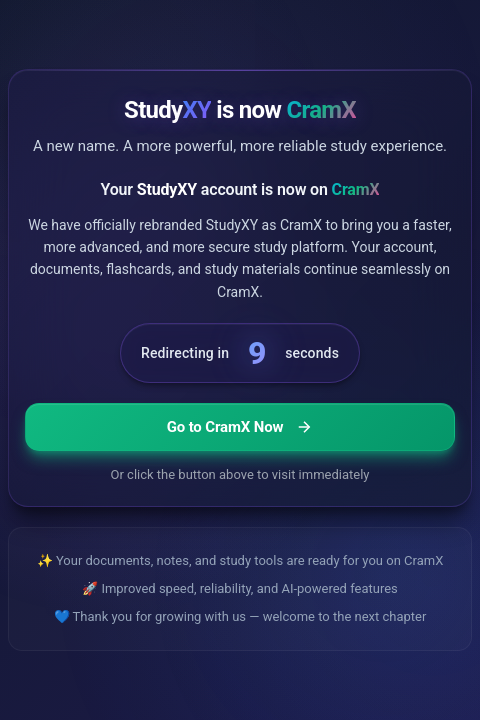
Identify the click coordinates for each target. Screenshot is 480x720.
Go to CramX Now (240, 427)
